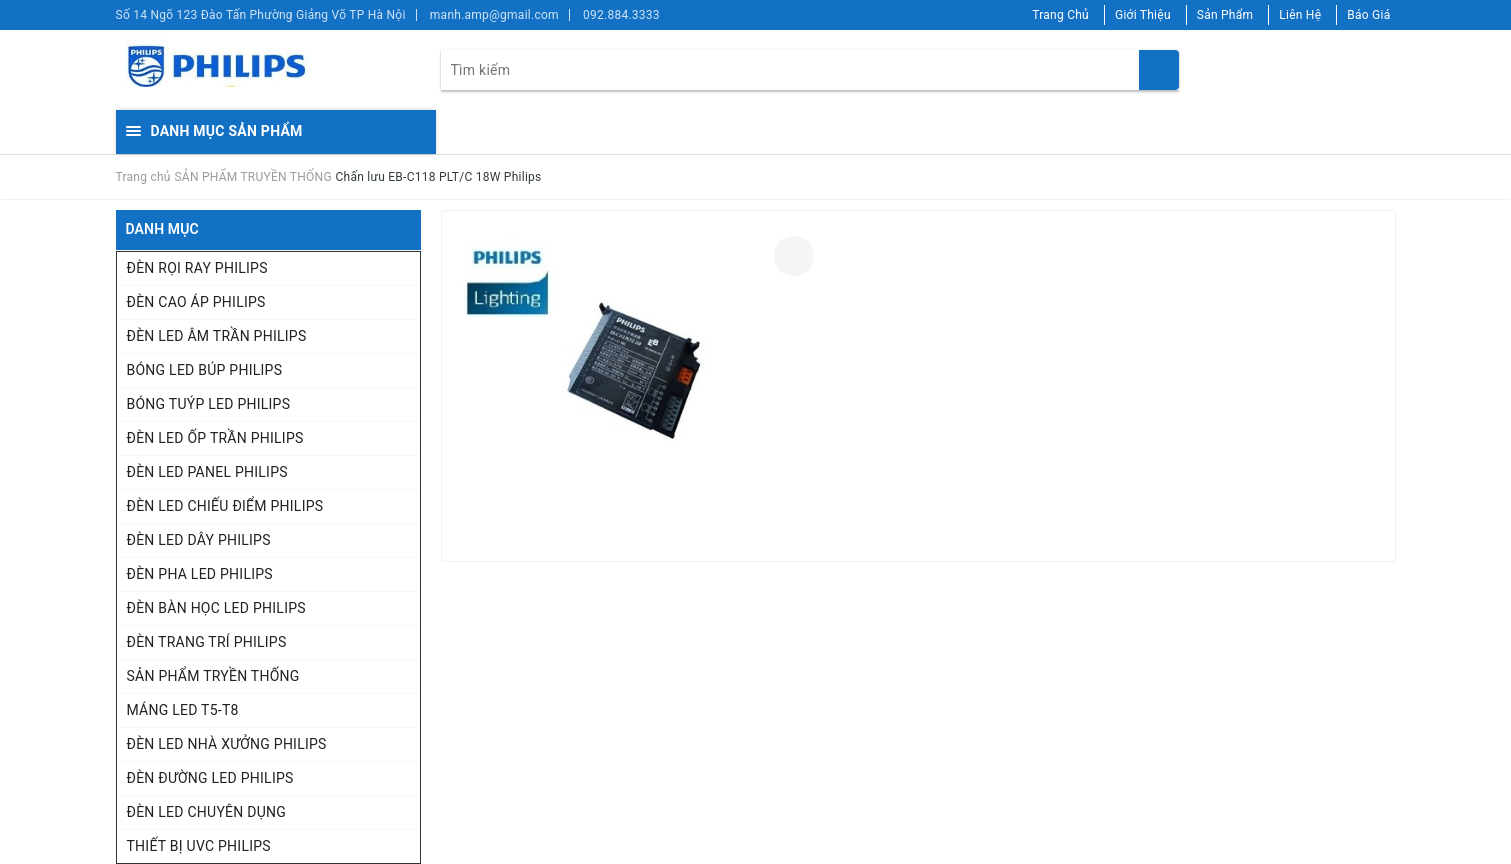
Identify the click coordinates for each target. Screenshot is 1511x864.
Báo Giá (1368, 15)
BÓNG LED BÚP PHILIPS (205, 370)
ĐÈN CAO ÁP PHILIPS (196, 302)
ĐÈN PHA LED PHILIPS (200, 574)
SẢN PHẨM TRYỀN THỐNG (213, 676)
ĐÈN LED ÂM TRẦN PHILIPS (217, 336)
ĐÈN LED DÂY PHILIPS (199, 540)
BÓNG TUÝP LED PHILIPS (209, 404)
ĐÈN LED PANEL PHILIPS (207, 472)
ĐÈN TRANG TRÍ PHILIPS (207, 642)
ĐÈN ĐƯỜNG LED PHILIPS (210, 778)
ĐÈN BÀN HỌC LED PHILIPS (216, 608)
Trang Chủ (1060, 15)
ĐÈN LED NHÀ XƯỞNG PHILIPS (227, 744)
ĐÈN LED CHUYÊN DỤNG (207, 812)
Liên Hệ (1300, 15)
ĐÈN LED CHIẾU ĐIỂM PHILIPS (225, 506)
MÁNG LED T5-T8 (183, 710)
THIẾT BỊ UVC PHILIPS (199, 846)
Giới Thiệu (1143, 15)
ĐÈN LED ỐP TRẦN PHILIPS (215, 438)
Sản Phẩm (1225, 15)
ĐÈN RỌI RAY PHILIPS (197, 268)
